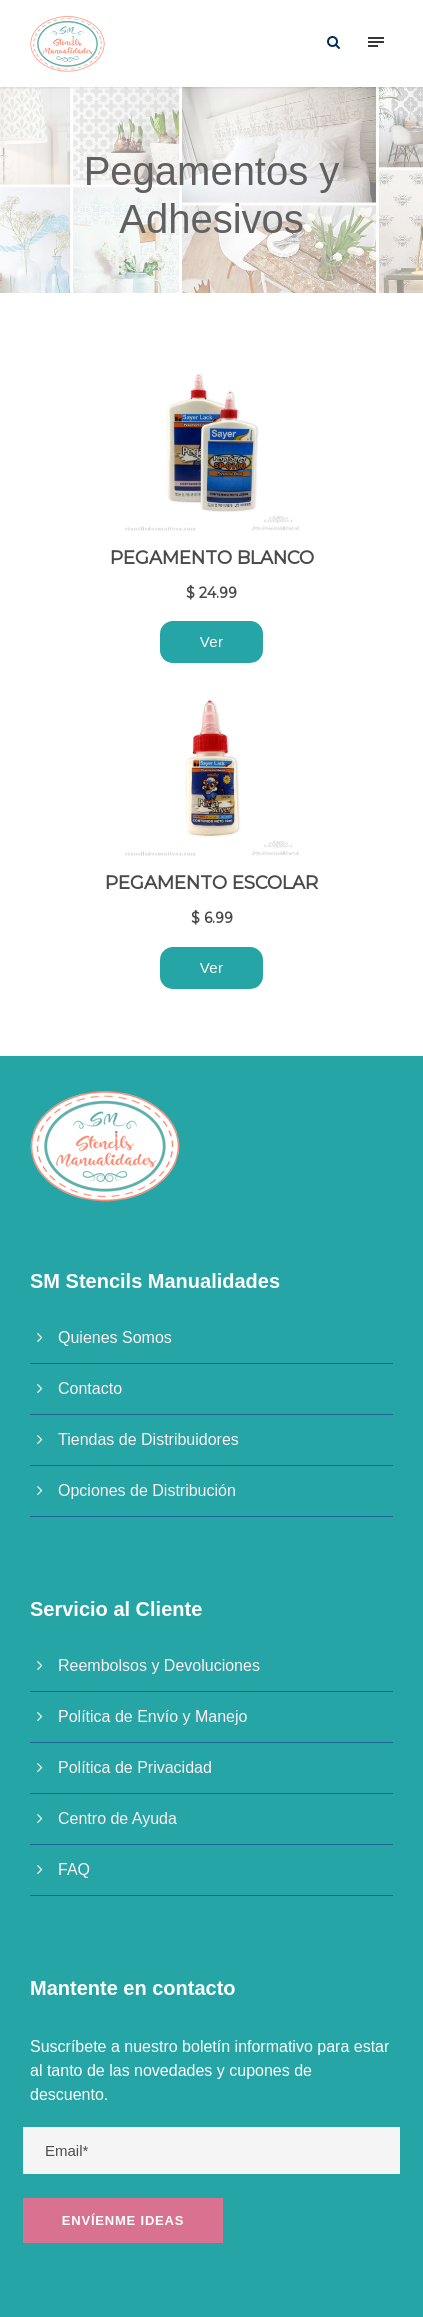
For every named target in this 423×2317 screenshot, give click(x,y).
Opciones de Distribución (147, 1490)
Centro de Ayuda (117, 1818)
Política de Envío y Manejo (152, 1716)
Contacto (90, 1388)
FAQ (74, 1869)
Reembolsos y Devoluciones (159, 1665)
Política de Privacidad (135, 1767)
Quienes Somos (115, 1337)
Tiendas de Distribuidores (148, 1439)
